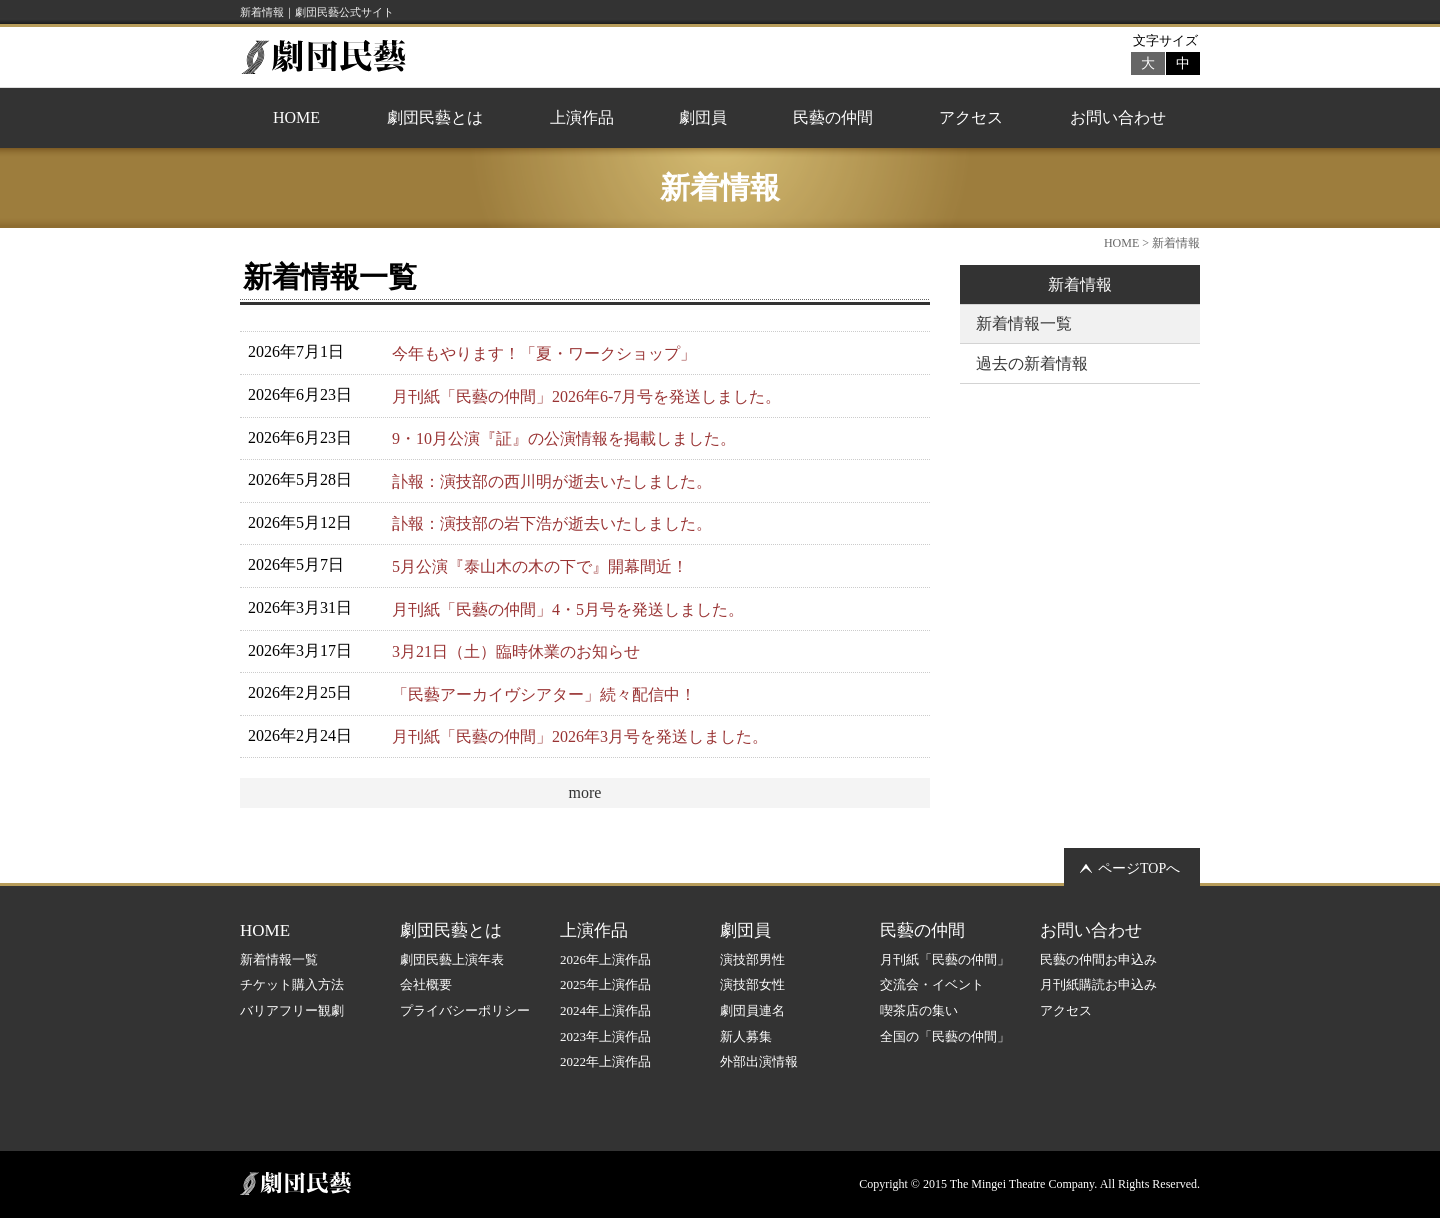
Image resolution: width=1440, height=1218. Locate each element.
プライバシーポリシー (465, 1010)
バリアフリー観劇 (292, 1010)
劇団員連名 (752, 1010)
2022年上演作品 (605, 1061)
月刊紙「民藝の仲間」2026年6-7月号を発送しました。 (586, 396)
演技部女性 (752, 984)
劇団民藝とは (435, 117)
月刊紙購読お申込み (1098, 984)
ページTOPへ (1139, 868)
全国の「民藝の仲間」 (945, 1036)
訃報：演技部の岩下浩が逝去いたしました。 (552, 523)
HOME (296, 117)
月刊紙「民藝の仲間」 (945, 959)
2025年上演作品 (605, 984)
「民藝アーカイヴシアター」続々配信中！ (544, 694)
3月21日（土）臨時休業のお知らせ (516, 651)
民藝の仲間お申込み (1098, 959)
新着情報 (1080, 284)
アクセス (971, 117)
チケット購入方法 (292, 984)
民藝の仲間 (833, 117)
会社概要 (426, 984)
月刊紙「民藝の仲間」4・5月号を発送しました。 (568, 609)
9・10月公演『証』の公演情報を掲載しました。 (564, 438)
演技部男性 (752, 959)
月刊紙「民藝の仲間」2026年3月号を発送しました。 (580, 736)
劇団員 (703, 117)
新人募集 (746, 1036)
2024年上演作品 (605, 1010)
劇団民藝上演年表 (452, 959)
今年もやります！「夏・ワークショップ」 (544, 353)
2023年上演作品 (605, 1036)
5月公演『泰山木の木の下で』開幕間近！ (540, 566)
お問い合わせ (1118, 117)
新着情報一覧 (1024, 323)
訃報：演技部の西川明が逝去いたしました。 (552, 481)
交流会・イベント (932, 984)
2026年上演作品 (605, 959)
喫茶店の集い (919, 1010)
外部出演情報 (759, 1061)
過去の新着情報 (1032, 363)
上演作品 (582, 117)
